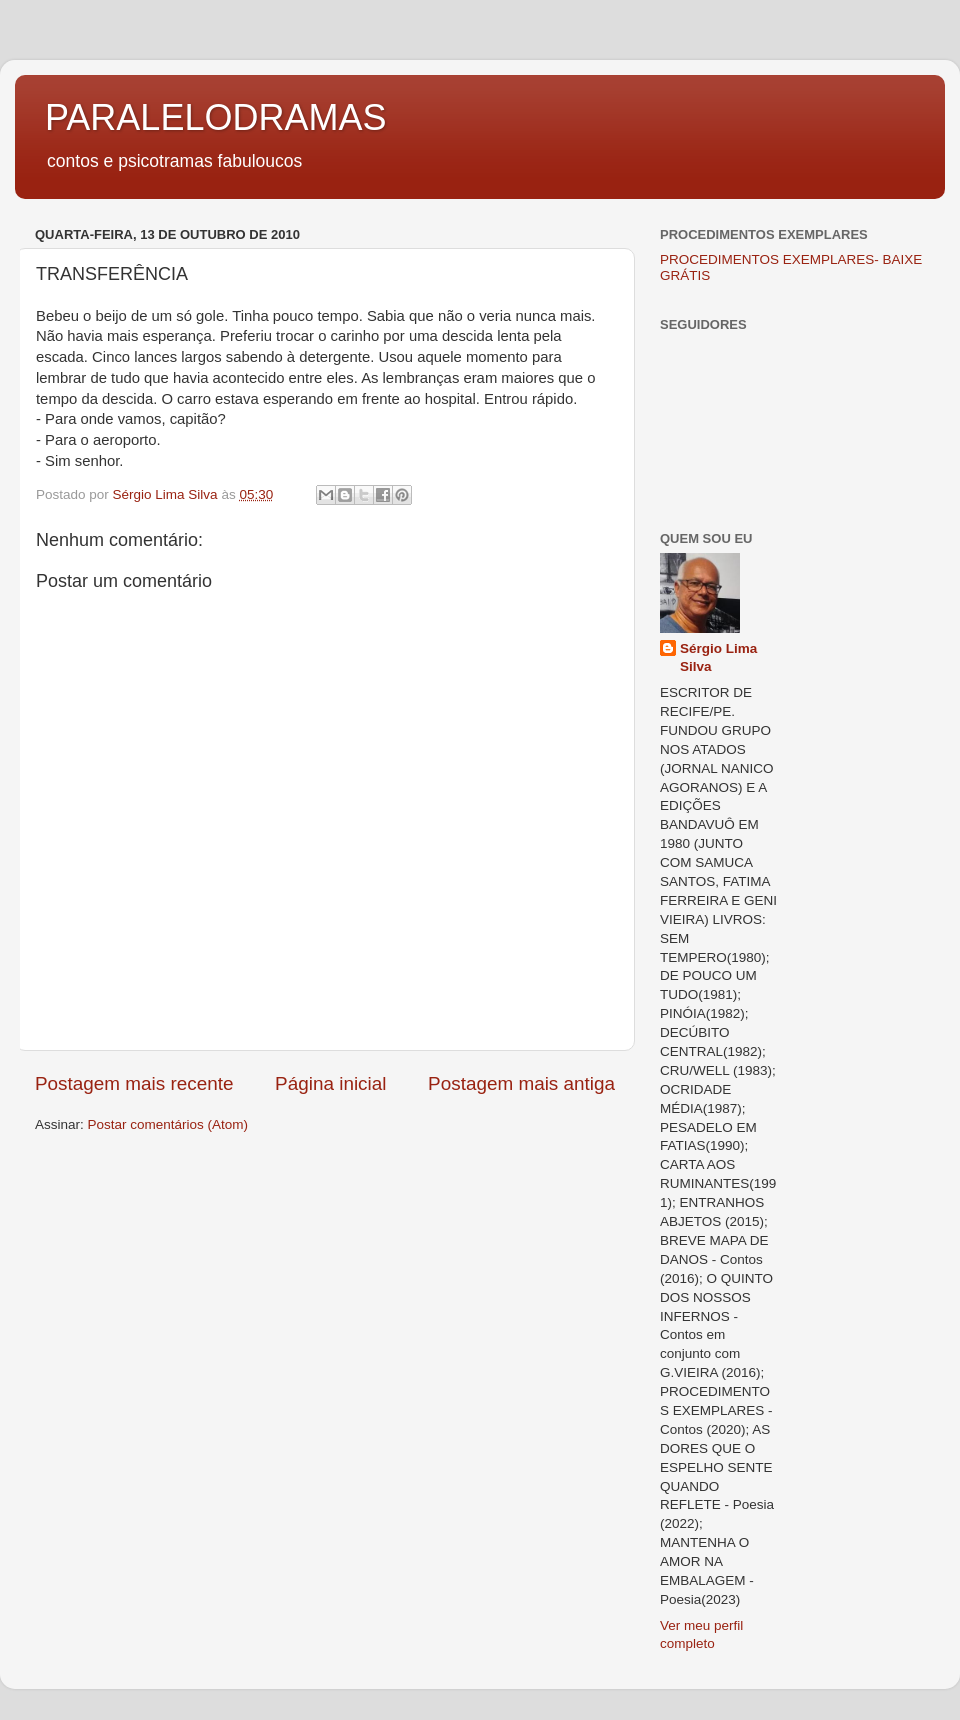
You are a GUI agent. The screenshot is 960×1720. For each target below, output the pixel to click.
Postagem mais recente (134, 1083)
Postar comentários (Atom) (168, 1124)
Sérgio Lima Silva (718, 658)
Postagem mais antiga (521, 1083)
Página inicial (330, 1083)
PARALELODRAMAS (215, 117)
